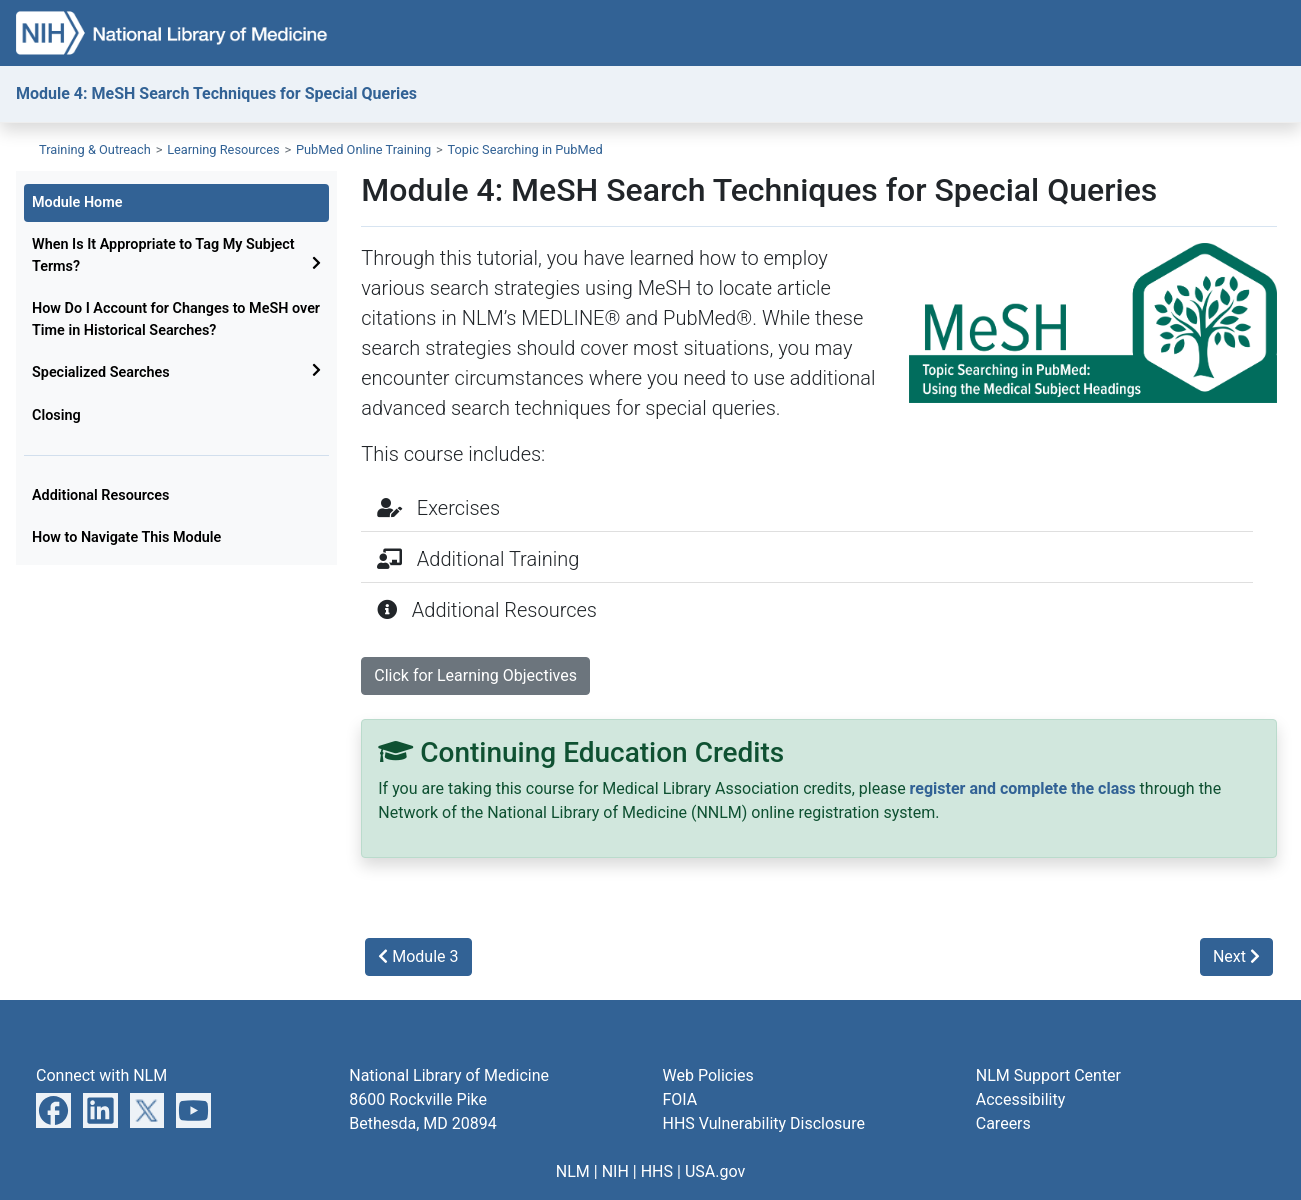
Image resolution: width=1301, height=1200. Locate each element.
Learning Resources (223, 149)
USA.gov (715, 1171)
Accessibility (1021, 1099)
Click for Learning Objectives (475, 675)
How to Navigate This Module (126, 537)
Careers (1003, 1123)
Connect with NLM (101, 1075)
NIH (615, 1171)
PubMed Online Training (363, 149)
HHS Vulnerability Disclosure (764, 1123)
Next (1236, 956)
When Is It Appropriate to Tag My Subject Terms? (163, 255)
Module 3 (418, 956)
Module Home (77, 202)
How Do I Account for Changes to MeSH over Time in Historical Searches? (176, 319)
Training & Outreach (95, 149)
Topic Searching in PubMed (525, 149)
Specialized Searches (101, 372)
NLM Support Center (1048, 1075)
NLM (573, 1171)
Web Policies (708, 1075)
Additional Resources (101, 495)
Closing (56, 415)
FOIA (680, 1099)
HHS (657, 1171)
